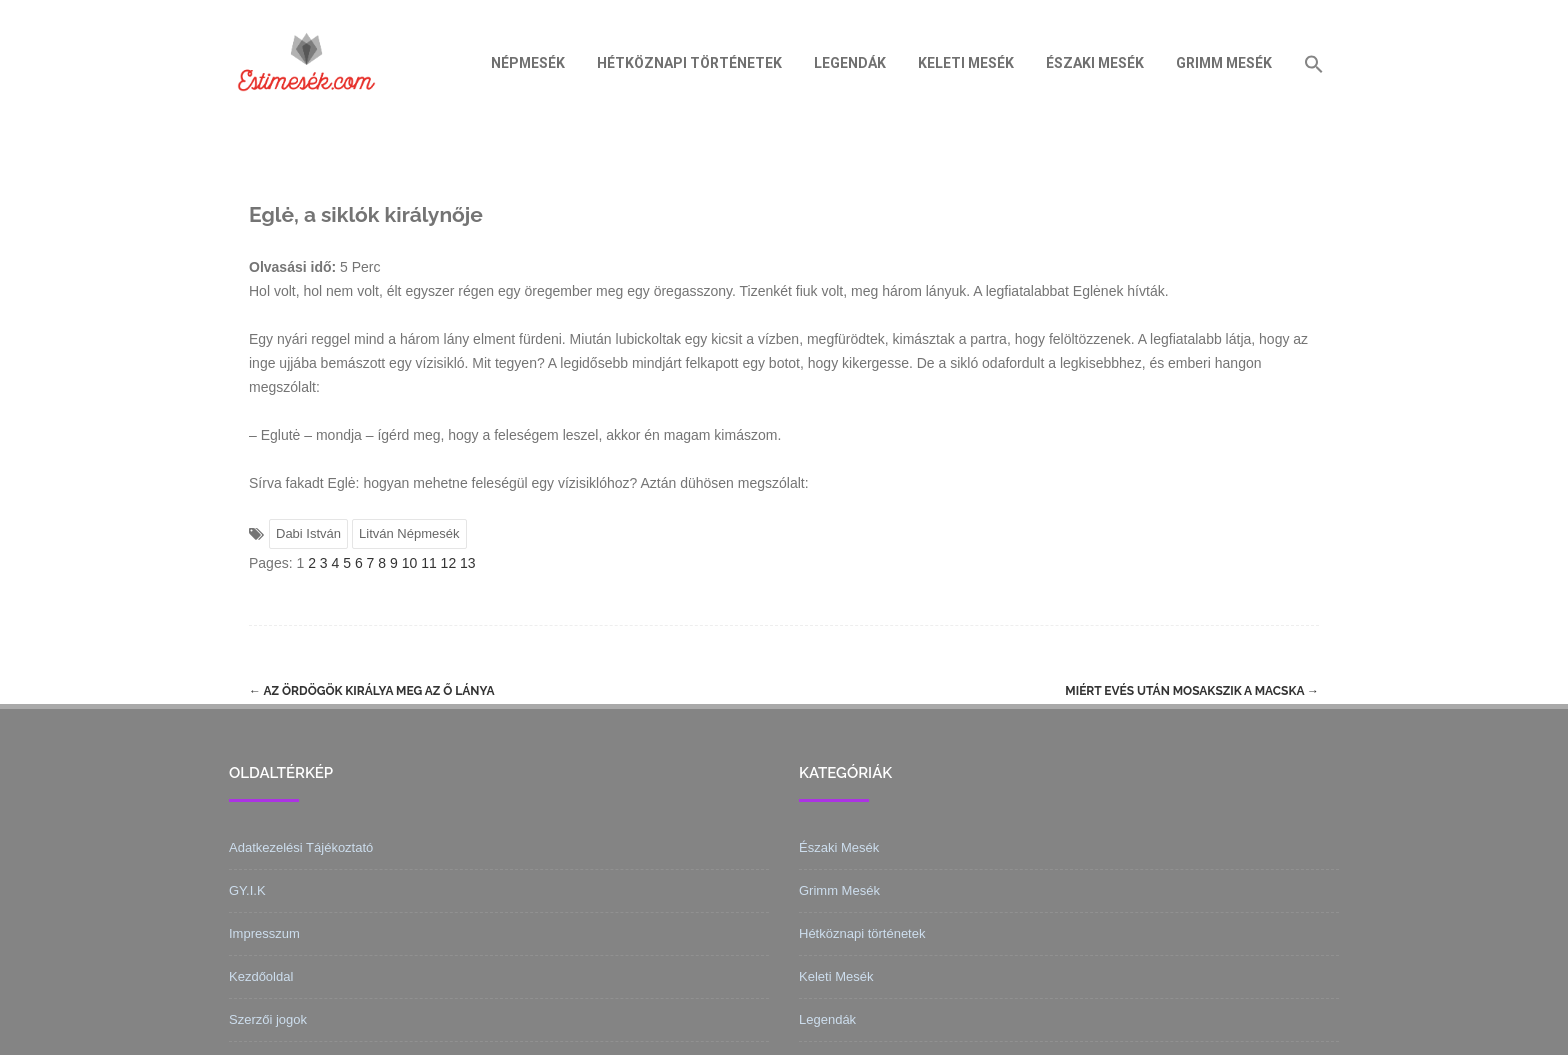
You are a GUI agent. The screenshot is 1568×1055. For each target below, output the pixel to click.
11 (429, 563)
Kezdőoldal (261, 976)
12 (449, 563)
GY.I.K (247, 890)
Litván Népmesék (409, 533)
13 (468, 563)
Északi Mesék (1095, 63)
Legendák (850, 63)
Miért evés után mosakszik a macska (1192, 691)
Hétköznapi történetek (689, 63)
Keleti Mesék (966, 63)
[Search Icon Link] (1314, 63)
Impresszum (264, 933)
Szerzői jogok (268, 1019)
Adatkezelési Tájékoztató (301, 847)
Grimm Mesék (1224, 63)
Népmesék (528, 63)
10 (410, 563)
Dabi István (308, 533)
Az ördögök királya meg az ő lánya (372, 691)
